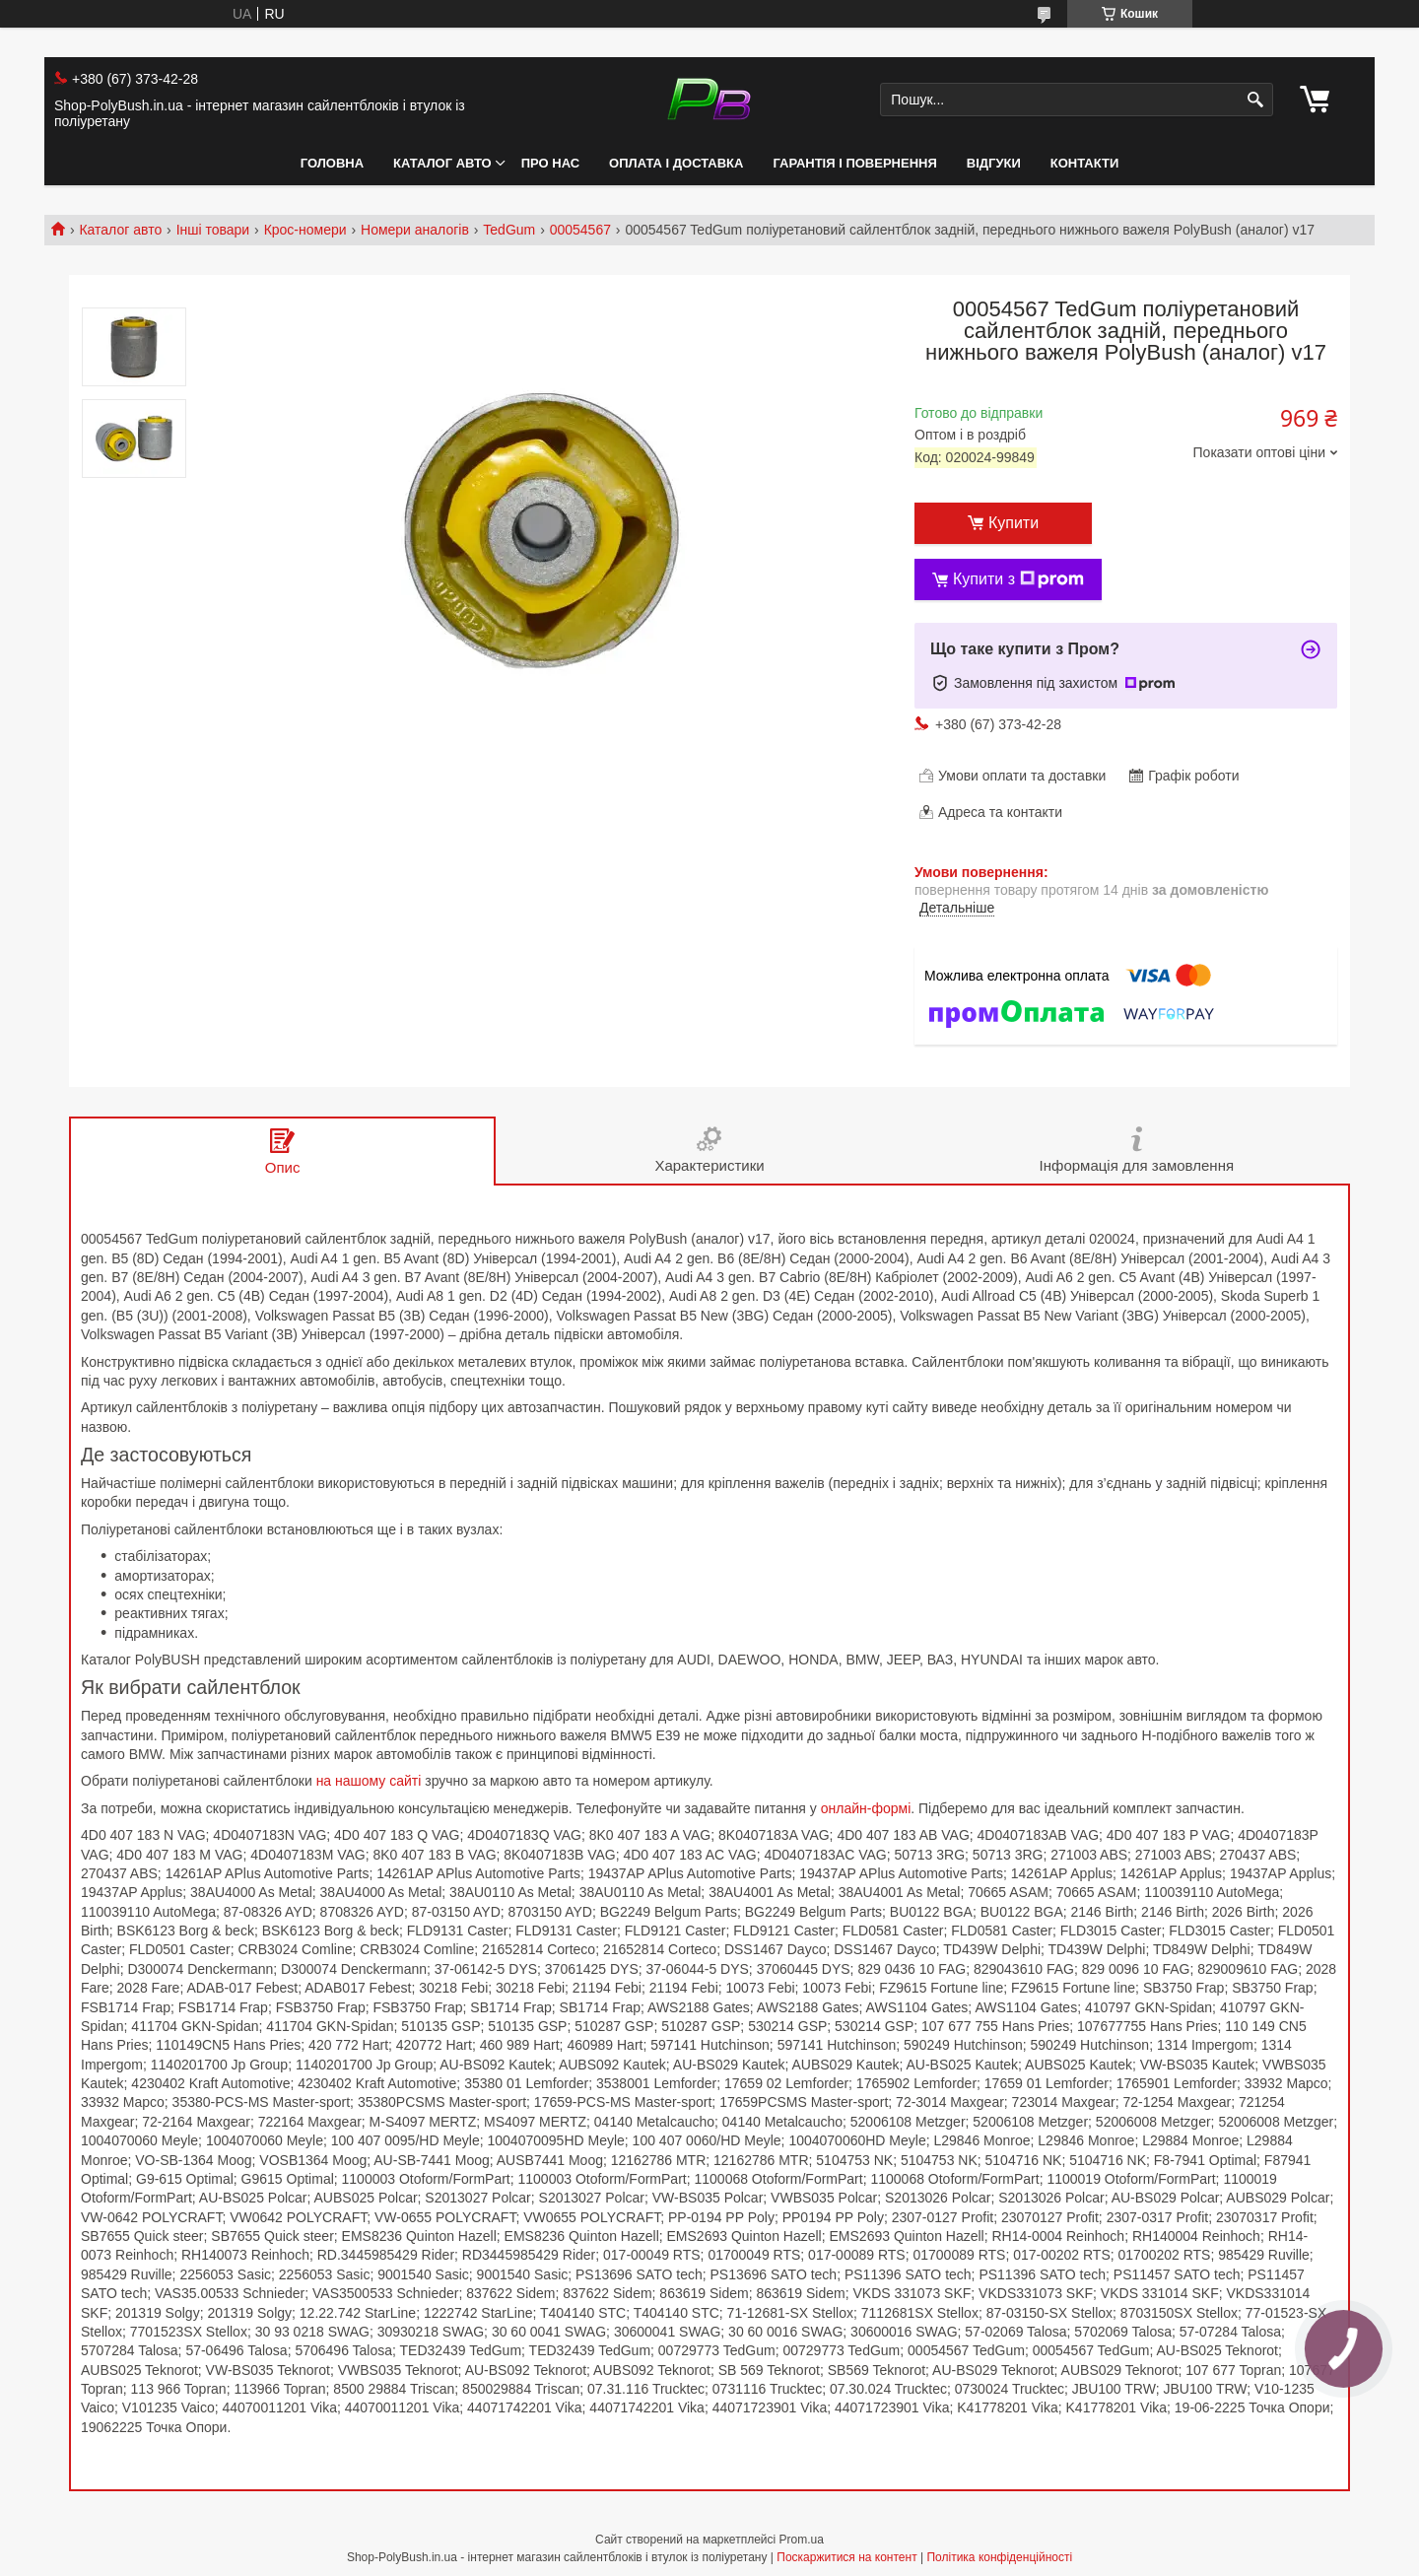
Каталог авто (442, 163)
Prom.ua (801, 2539)
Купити (1013, 522)
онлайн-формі (866, 1808)
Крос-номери (305, 229)
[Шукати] (1256, 100)
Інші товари (213, 229)
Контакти (1084, 163)
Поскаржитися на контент (846, 2557)
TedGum (509, 229)
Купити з (1018, 579)
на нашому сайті (369, 1781)
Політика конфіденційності (999, 2557)
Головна (332, 163)
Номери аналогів (415, 229)
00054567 (580, 229)
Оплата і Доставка (676, 163)
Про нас (550, 163)
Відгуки (994, 163)
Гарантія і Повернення (854, 163)
